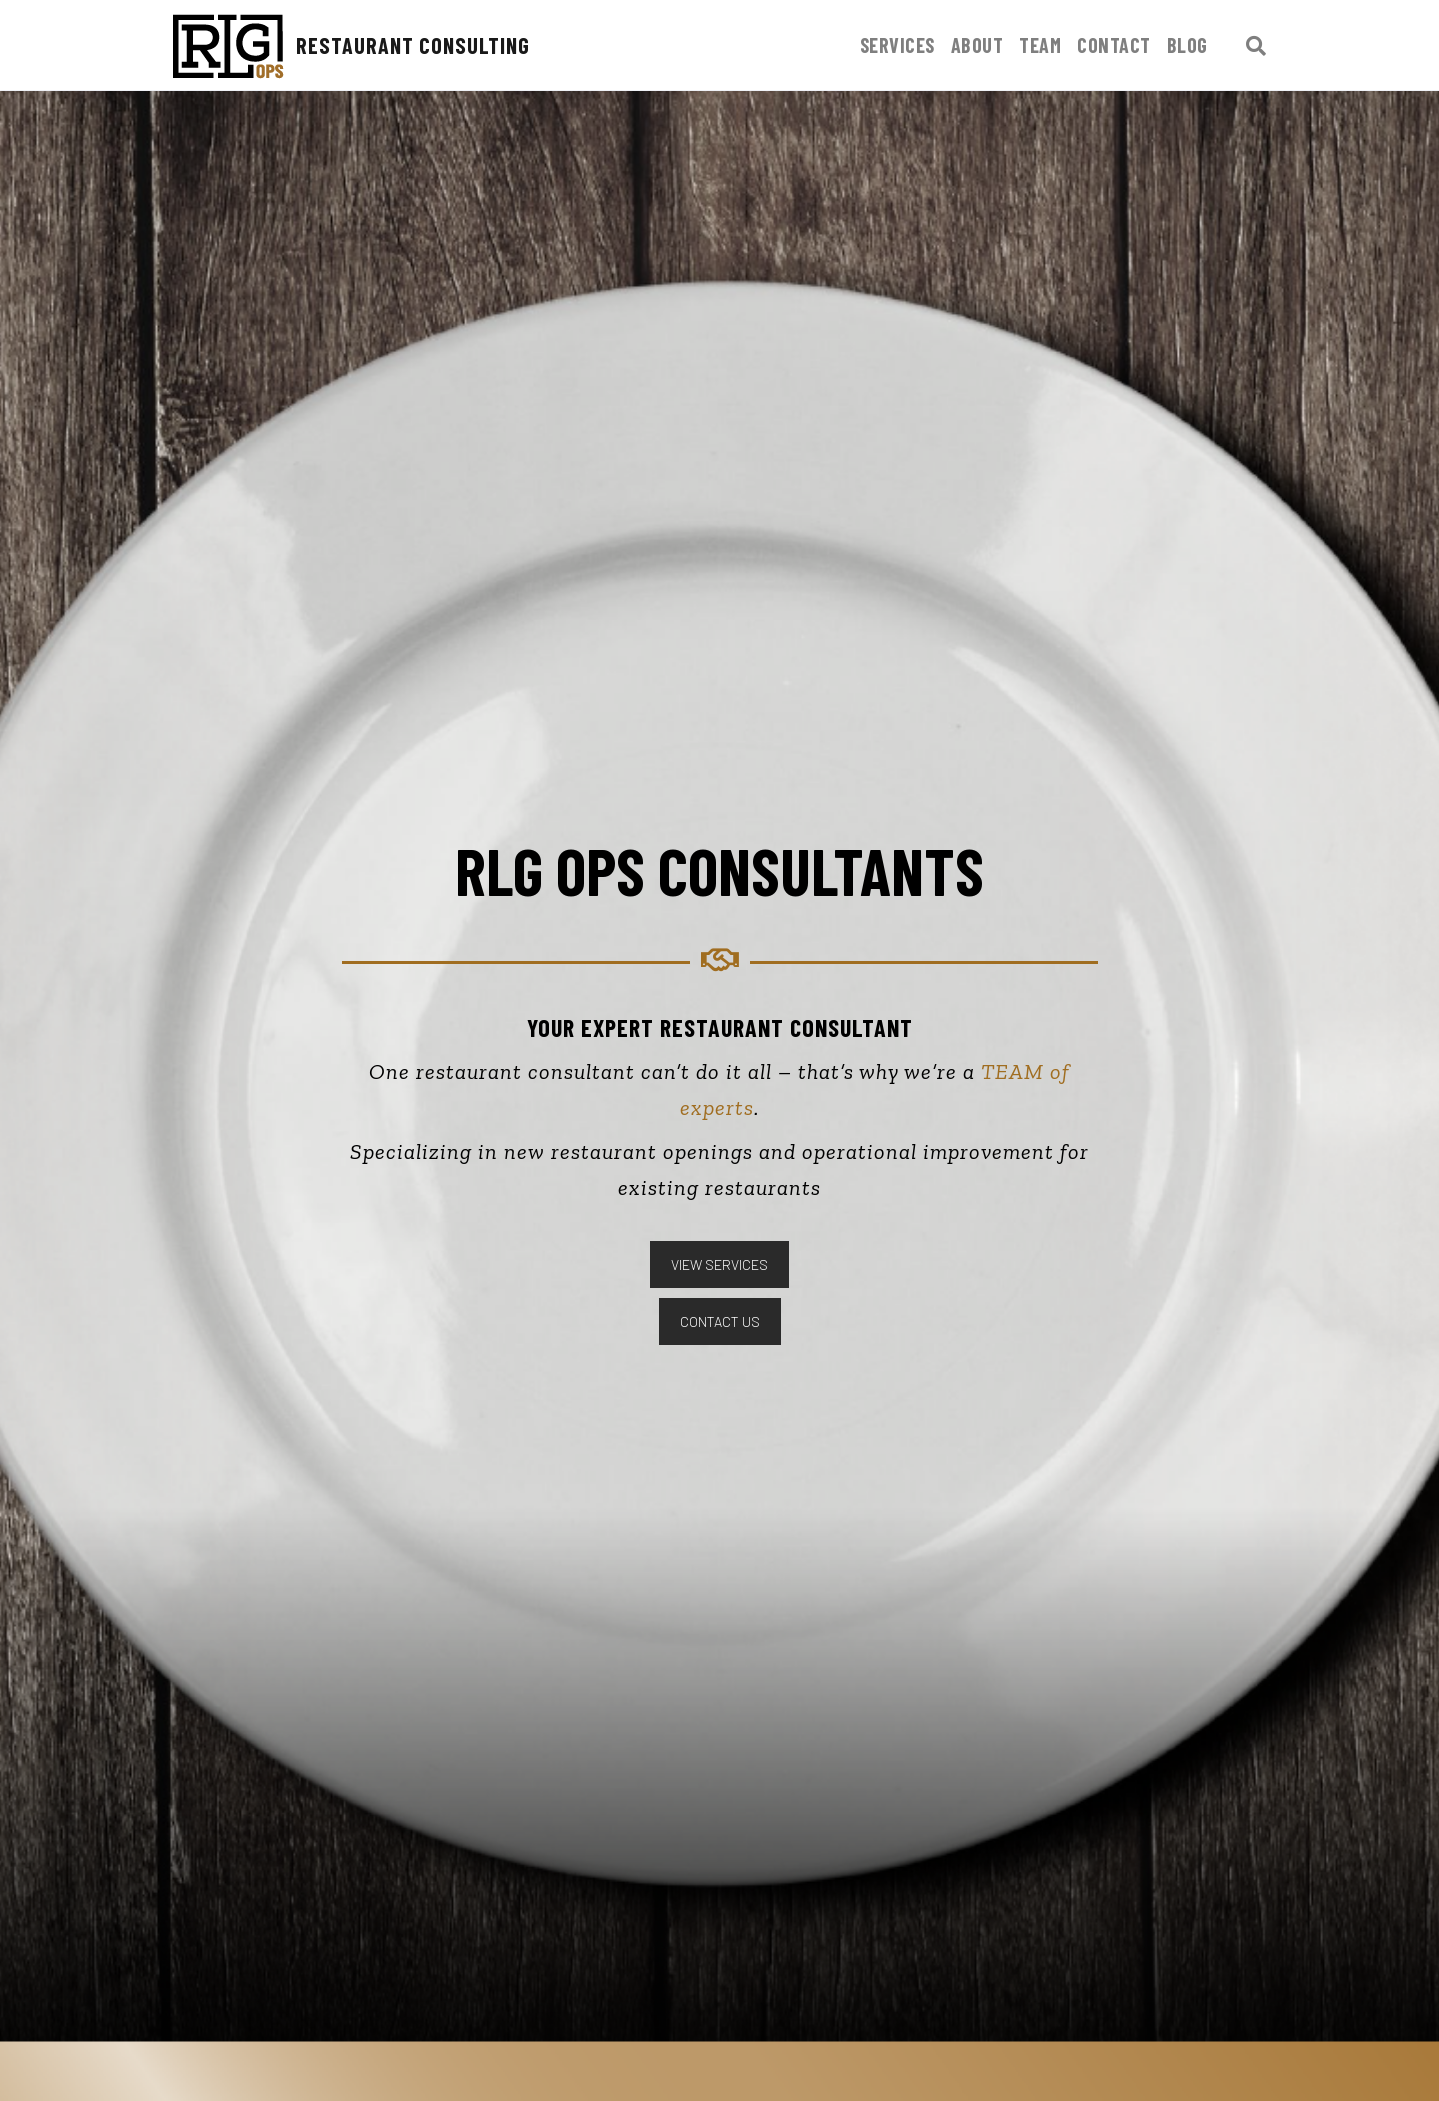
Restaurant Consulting (347, 46)
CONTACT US (720, 1321)
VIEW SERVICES (719, 1264)
